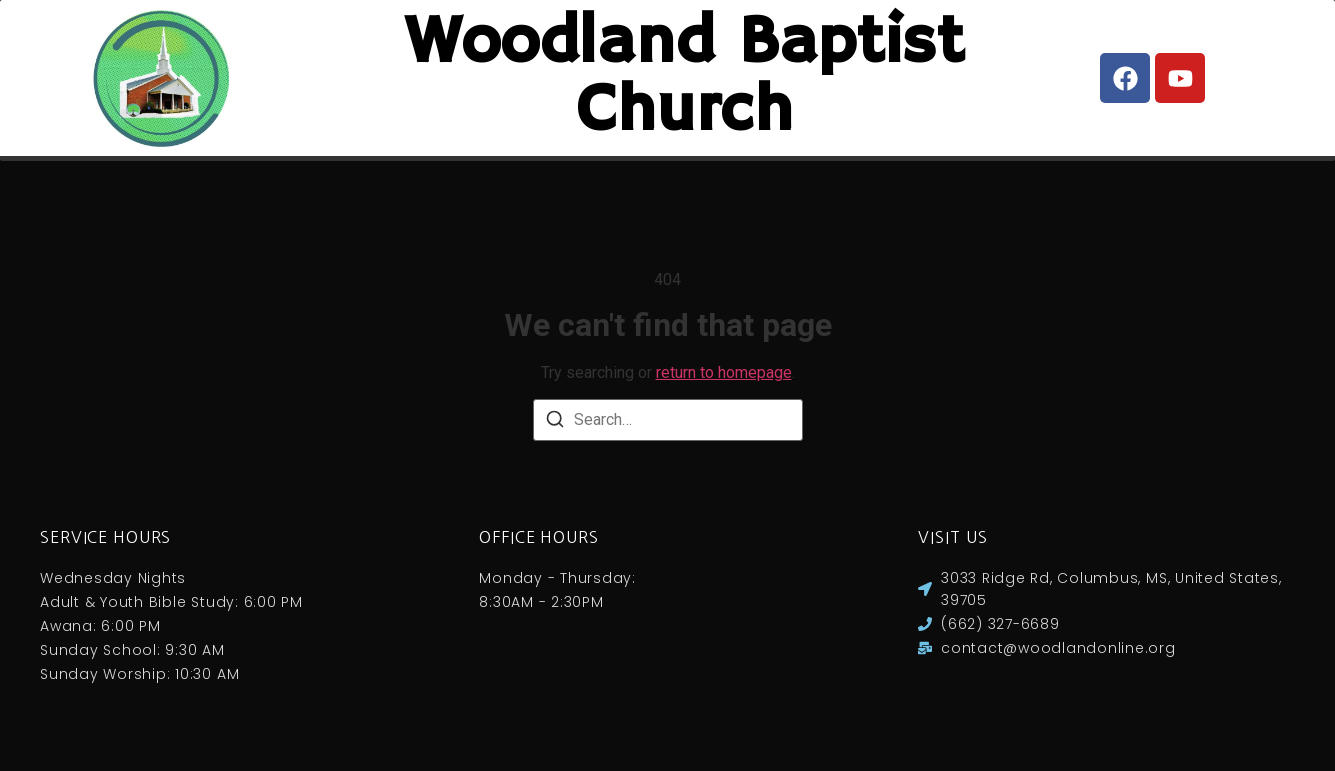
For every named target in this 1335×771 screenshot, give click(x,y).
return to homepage (724, 392)
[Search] (555, 442)
